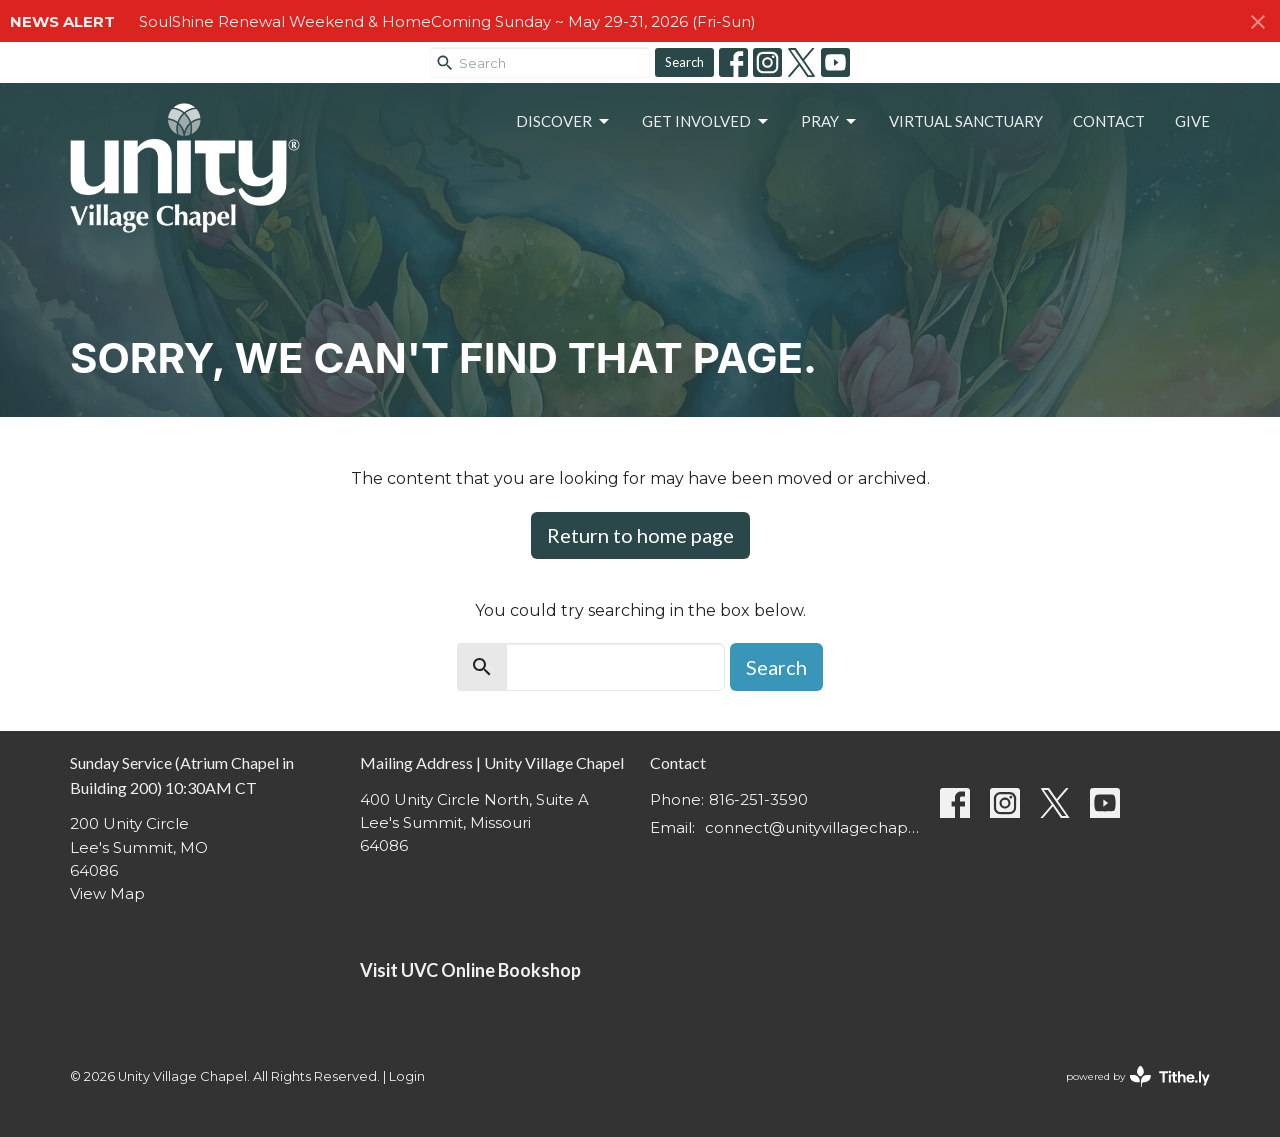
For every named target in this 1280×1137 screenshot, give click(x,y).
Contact (1109, 121)
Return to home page (640, 535)
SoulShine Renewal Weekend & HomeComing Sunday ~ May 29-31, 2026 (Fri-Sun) (447, 21)
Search (684, 62)
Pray (830, 122)
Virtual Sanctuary (966, 121)
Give (1192, 121)
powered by (1138, 1076)
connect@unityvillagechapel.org (812, 827)
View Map (107, 893)
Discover (564, 122)
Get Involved (706, 122)
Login (407, 1076)
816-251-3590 (758, 799)
